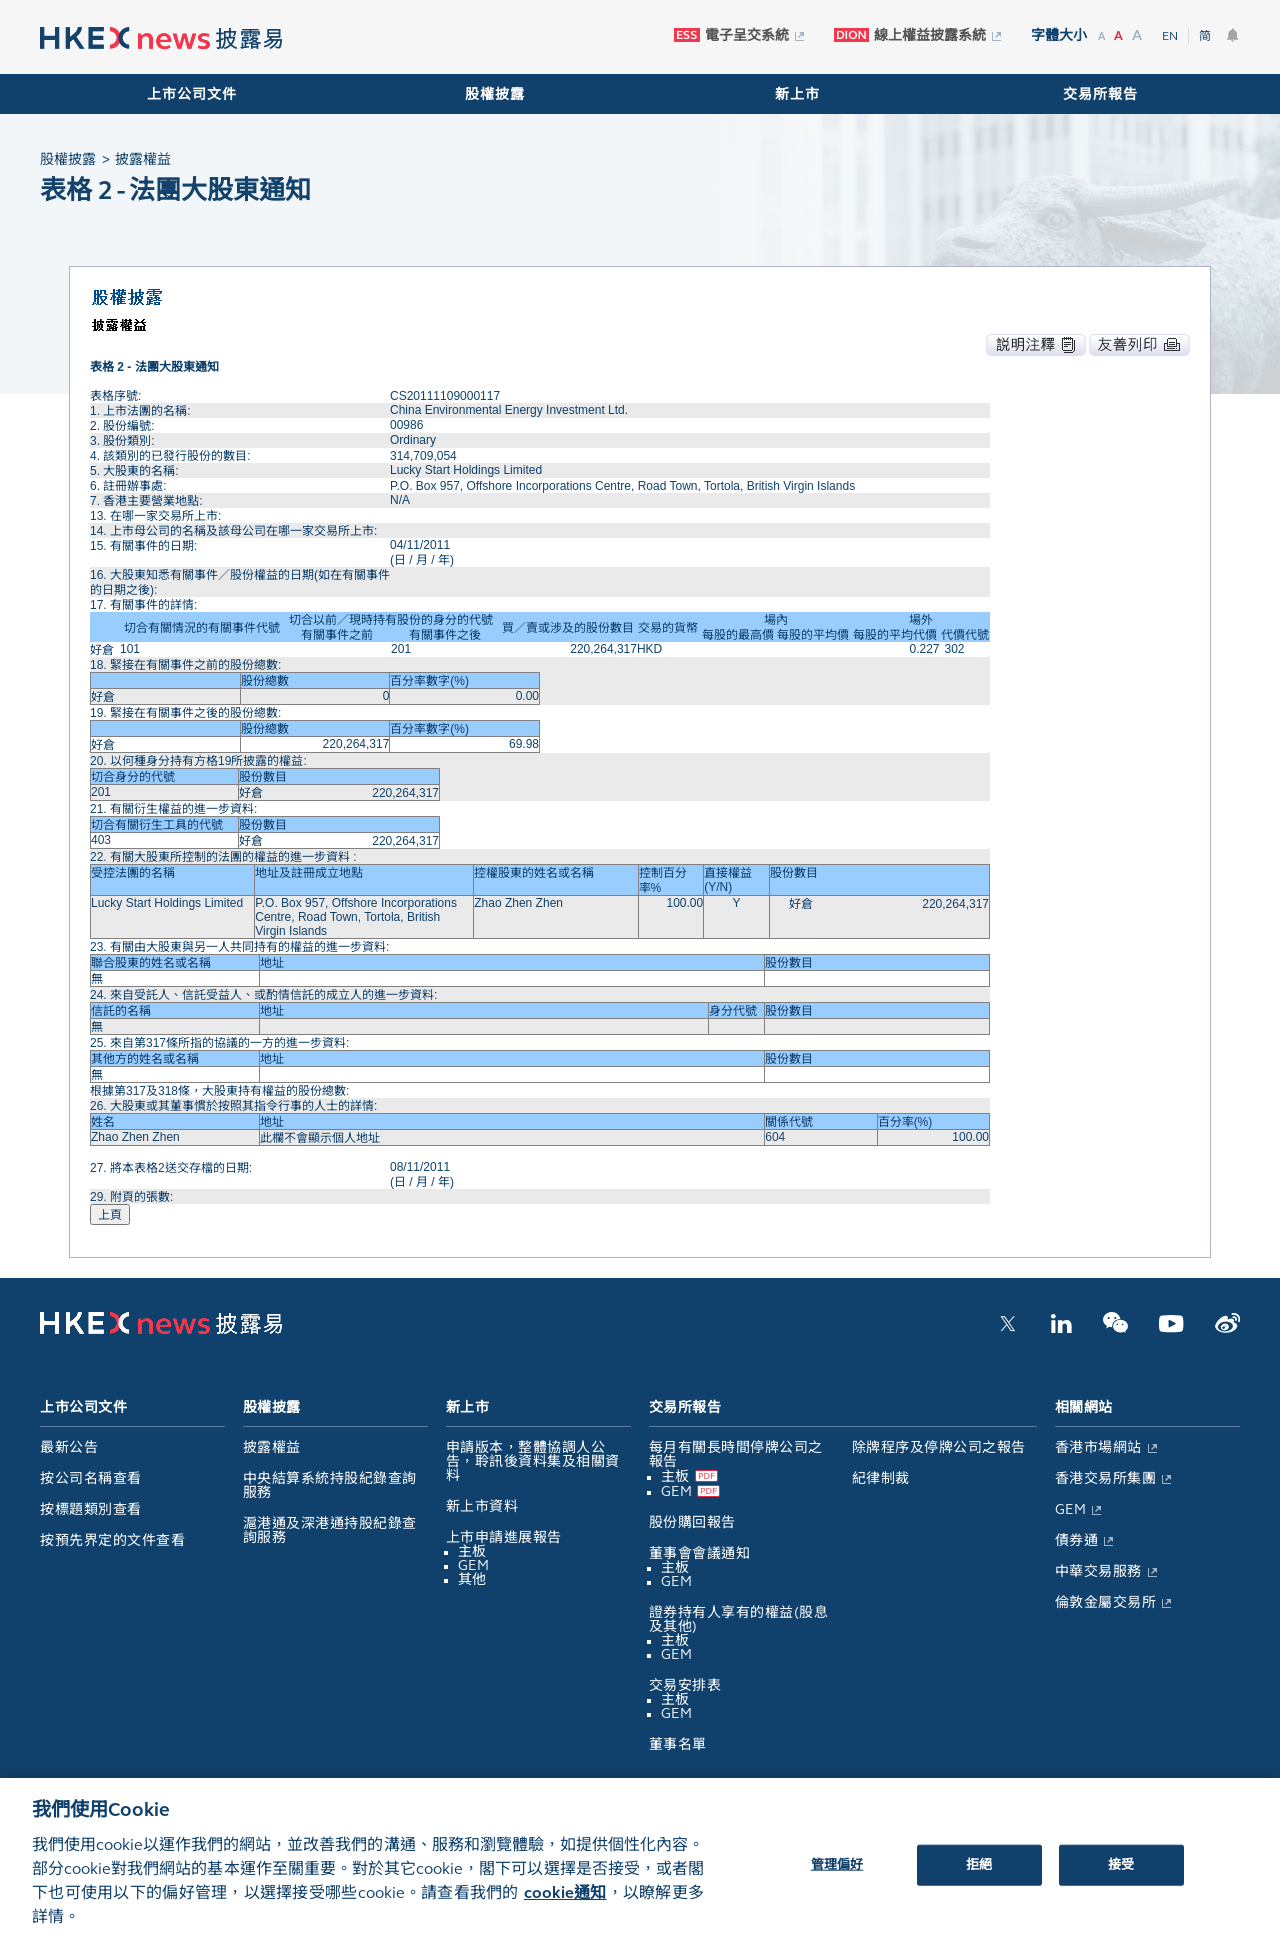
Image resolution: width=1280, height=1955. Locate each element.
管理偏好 (837, 1878)
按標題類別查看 (91, 1509)
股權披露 (495, 94)
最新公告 (69, 1447)
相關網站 (1084, 1407)
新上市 (797, 94)
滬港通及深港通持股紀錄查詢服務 (330, 1530)
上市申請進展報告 (504, 1537)
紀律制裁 (881, 1478)
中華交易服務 (1098, 1571)
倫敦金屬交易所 (1106, 1602)
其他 (472, 1579)
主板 (472, 1551)
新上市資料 (482, 1506)
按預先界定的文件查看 (112, 1540)
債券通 (1077, 1540)
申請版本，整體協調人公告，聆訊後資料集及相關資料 (533, 1461)
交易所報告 (1100, 94)
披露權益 (272, 1447)
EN (1170, 36)
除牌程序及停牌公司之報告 (939, 1447)
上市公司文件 (192, 94)
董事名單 (678, 1744)
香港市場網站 (1098, 1447)
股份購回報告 (692, 1522)
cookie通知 (565, 1906)
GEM (474, 1565)
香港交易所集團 (1106, 1478)
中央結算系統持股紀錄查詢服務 (330, 1485)
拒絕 (979, 1878)
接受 (1121, 1878)
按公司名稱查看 (91, 1478)
